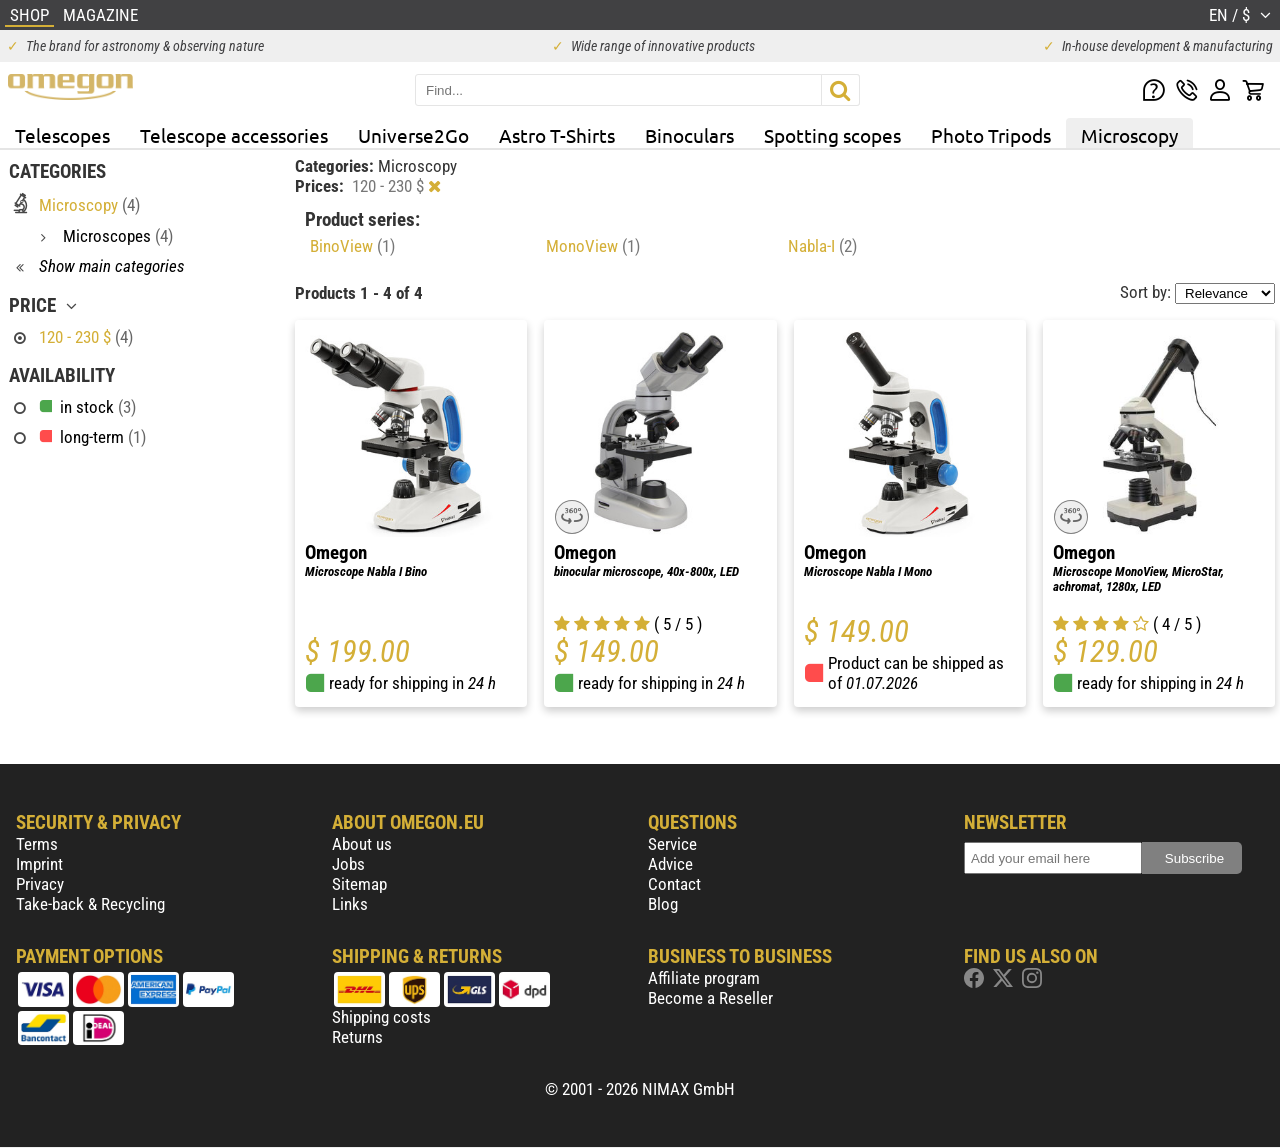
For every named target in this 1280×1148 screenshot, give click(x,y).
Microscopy (1129, 135)
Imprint (39, 864)
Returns (357, 1037)
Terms (37, 844)
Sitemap (359, 884)
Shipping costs (381, 1017)
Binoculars (689, 135)
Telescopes (62, 135)
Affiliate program (704, 978)
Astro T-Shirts (557, 135)
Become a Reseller (710, 998)
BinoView (352, 246)
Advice (670, 864)
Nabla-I (822, 246)
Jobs (348, 864)
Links (350, 904)
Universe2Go (413, 135)
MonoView (593, 246)
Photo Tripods (991, 135)
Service (672, 844)
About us (362, 844)
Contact (674, 884)
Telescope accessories (234, 135)
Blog (663, 904)
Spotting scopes (832, 135)
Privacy (40, 884)
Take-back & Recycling (90, 904)
